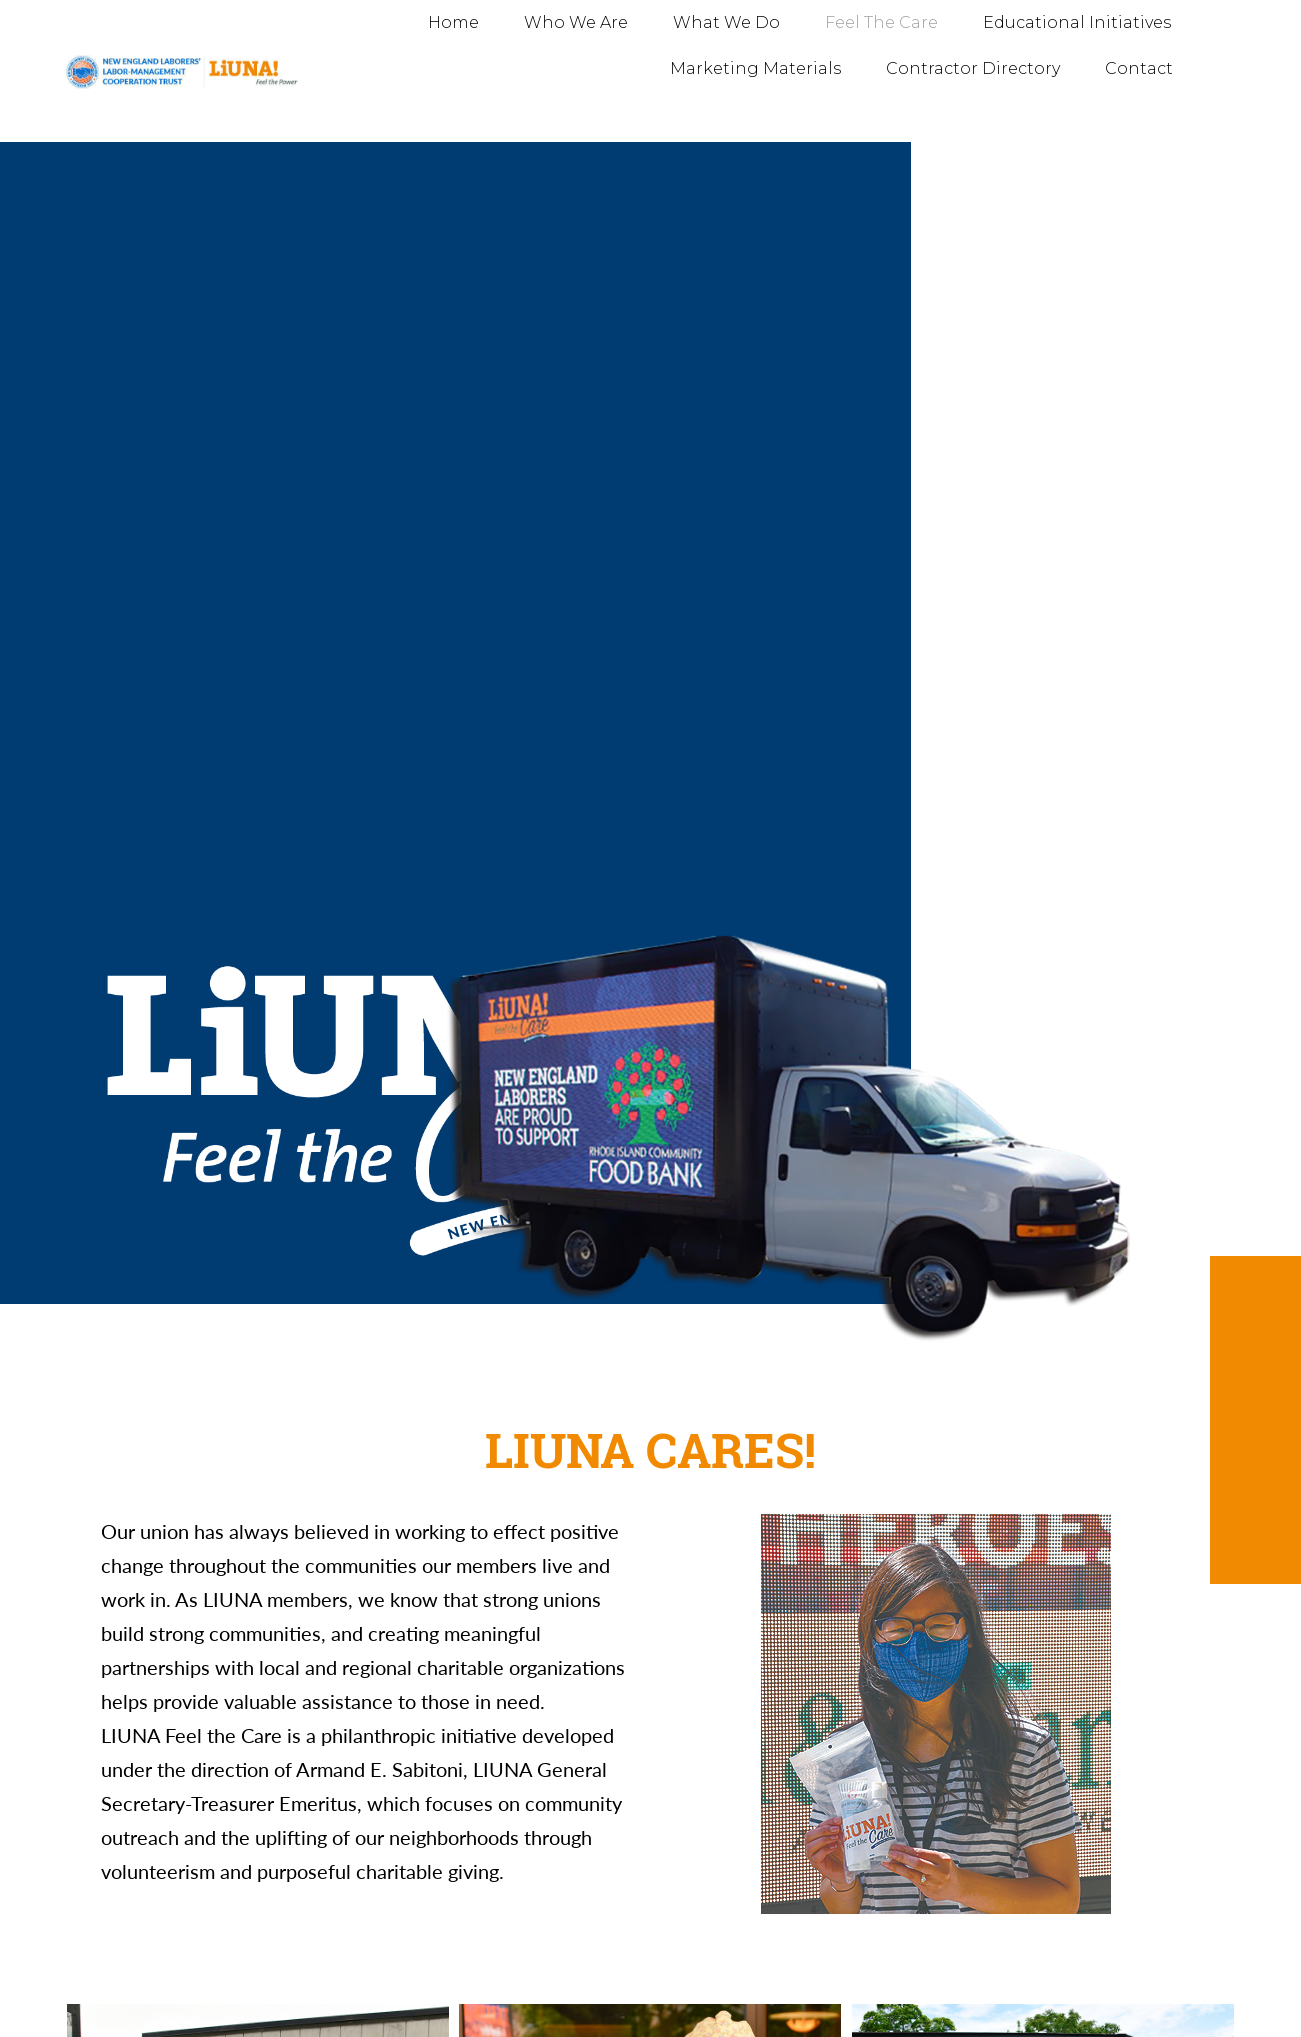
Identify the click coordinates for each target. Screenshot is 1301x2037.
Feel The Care (881, 22)
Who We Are (576, 22)
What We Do (726, 22)
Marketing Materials (755, 68)
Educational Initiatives (1077, 22)
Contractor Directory (973, 68)
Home (453, 22)
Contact (1139, 68)
